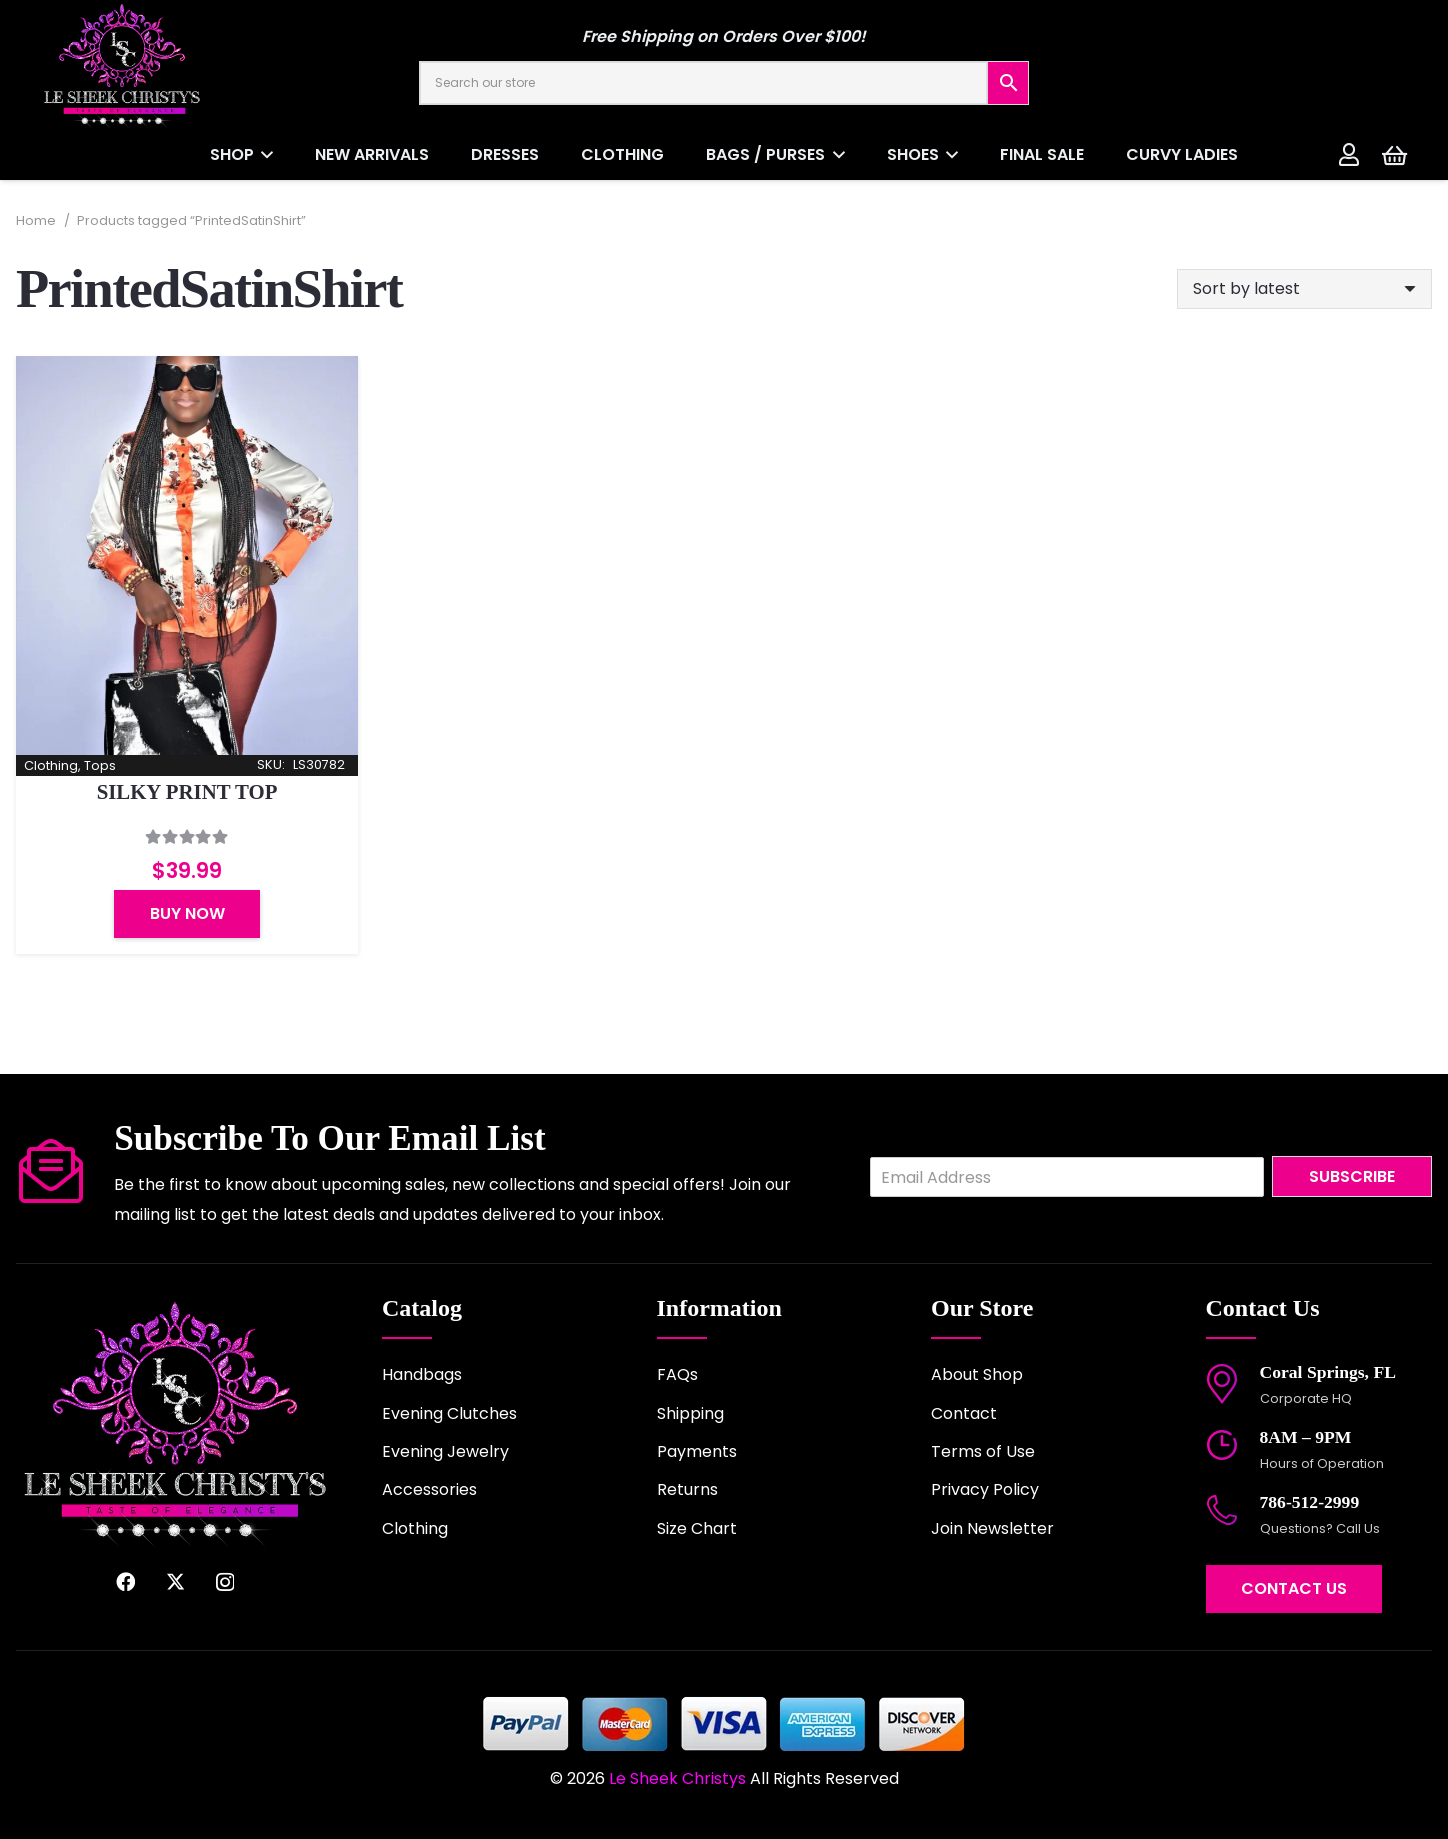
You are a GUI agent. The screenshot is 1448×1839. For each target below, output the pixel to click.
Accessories (429, 1489)
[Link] (1349, 154)
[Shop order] (1304, 289)
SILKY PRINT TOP (187, 792)
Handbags (422, 1374)
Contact (964, 1413)
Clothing (415, 1528)
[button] (264, 155)
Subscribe (1352, 1176)
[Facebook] (125, 1581)
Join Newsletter (992, 1528)
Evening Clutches (449, 1413)
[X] (175, 1581)
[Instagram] (225, 1582)
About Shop (977, 1374)
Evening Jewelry (445, 1451)
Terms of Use (983, 1451)
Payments (697, 1451)
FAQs (677, 1374)
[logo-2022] (190, 65)
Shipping (690, 1413)
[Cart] (1394, 155)
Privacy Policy (985, 1489)
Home (36, 220)
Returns (687, 1489)
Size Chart (697, 1528)
